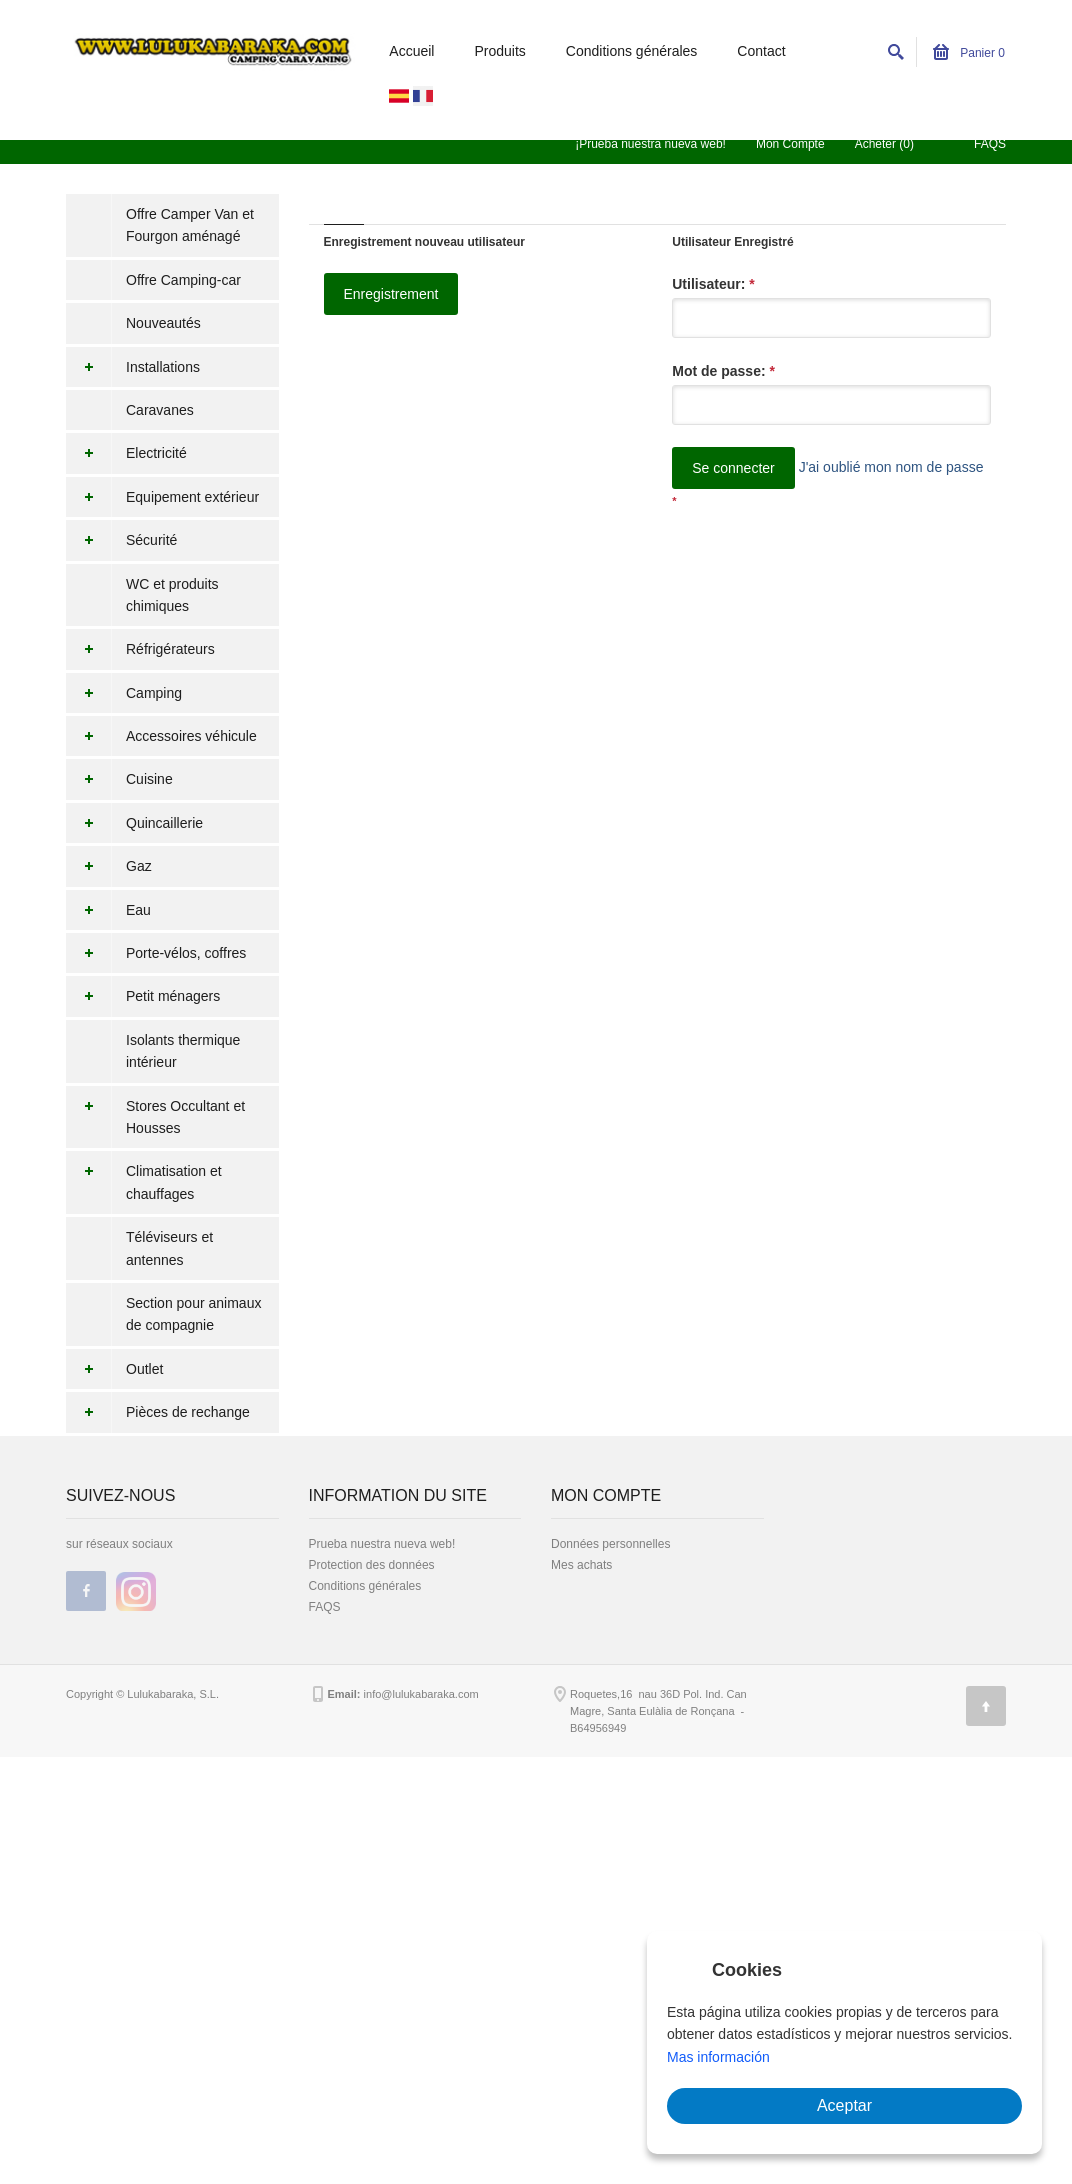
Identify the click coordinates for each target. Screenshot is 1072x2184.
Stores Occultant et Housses (155, 1117)
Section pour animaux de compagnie (193, 1314)
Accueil (411, 51)
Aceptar (844, 2105)
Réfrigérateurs (140, 649)
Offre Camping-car (183, 280)
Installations (133, 367)
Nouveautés (163, 323)
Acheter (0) (884, 144)
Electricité (126, 453)
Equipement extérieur (162, 497)
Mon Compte (790, 144)
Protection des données (372, 1565)
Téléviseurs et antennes (169, 1248)
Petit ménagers (143, 996)
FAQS (990, 144)
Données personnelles (610, 1544)
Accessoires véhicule (161, 736)
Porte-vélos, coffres (156, 953)
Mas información (718, 2057)
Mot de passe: (723, 371)
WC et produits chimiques (172, 595)
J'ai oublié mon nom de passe (891, 467)
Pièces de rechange (158, 1412)
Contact (761, 51)
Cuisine (119, 779)
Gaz (109, 866)
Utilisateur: (713, 284)
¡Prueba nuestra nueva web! (650, 144)
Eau (108, 910)
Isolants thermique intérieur (183, 1051)
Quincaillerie (134, 823)
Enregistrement (391, 294)
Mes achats (581, 1565)
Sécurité (121, 540)
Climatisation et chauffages (144, 1182)
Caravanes (160, 410)
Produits (499, 51)
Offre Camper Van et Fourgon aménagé (190, 225)
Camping (124, 693)
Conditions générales (632, 51)
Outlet (114, 1369)
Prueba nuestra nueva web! (382, 1544)
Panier (969, 53)
